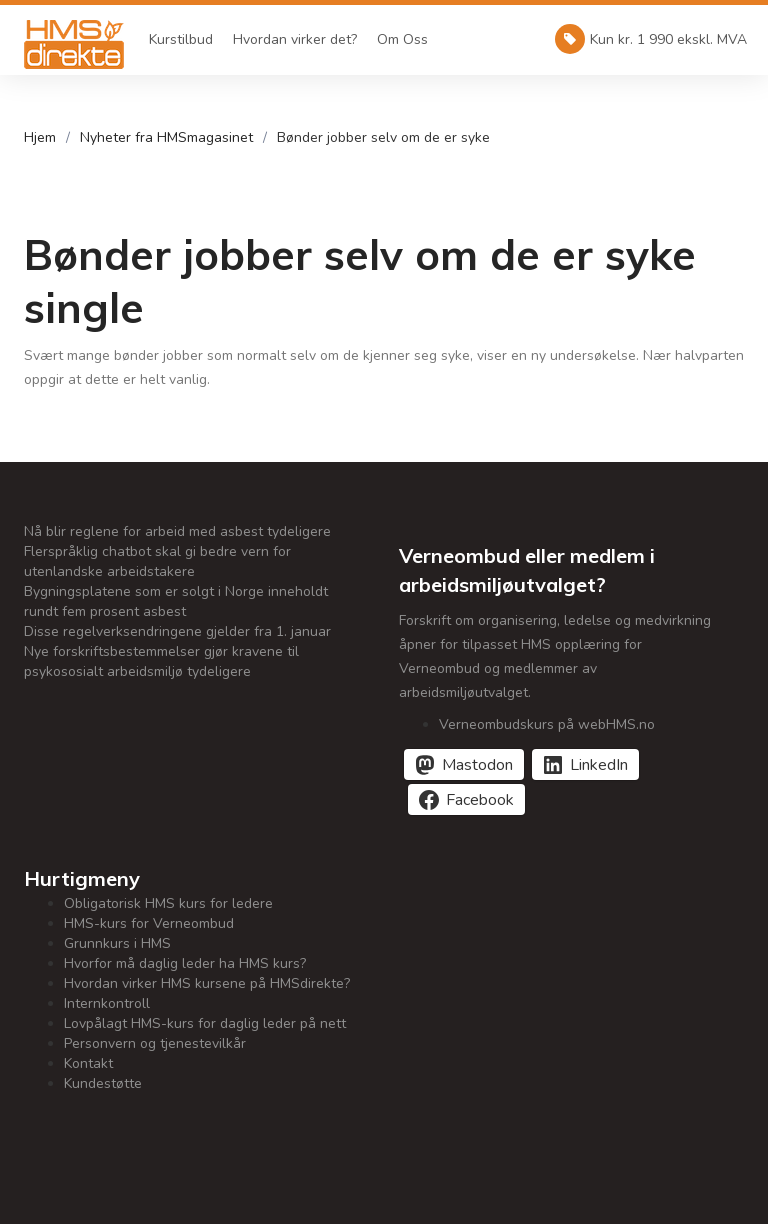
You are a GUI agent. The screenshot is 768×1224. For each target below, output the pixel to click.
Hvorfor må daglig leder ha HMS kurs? (185, 963)
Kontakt (88, 1063)
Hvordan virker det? (295, 39)
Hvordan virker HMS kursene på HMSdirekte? (207, 983)
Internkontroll (107, 1003)
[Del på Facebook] (466, 799)
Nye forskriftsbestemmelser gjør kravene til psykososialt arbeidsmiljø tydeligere (161, 661)
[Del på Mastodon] (464, 764)
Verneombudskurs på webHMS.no (547, 724)
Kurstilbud (181, 39)
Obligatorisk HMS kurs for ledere (168, 903)
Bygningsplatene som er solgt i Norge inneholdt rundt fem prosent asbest (176, 601)
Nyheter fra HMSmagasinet (166, 137)
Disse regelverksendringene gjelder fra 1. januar (177, 631)
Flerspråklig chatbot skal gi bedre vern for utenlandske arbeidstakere (157, 561)
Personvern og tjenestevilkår (155, 1043)
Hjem (40, 137)
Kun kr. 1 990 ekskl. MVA (651, 39)
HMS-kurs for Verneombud (149, 923)
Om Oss (402, 39)
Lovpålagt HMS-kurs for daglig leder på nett (205, 1023)
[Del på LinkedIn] (585, 764)
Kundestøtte (103, 1083)
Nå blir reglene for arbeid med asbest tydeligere (177, 531)
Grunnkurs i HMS (117, 943)
